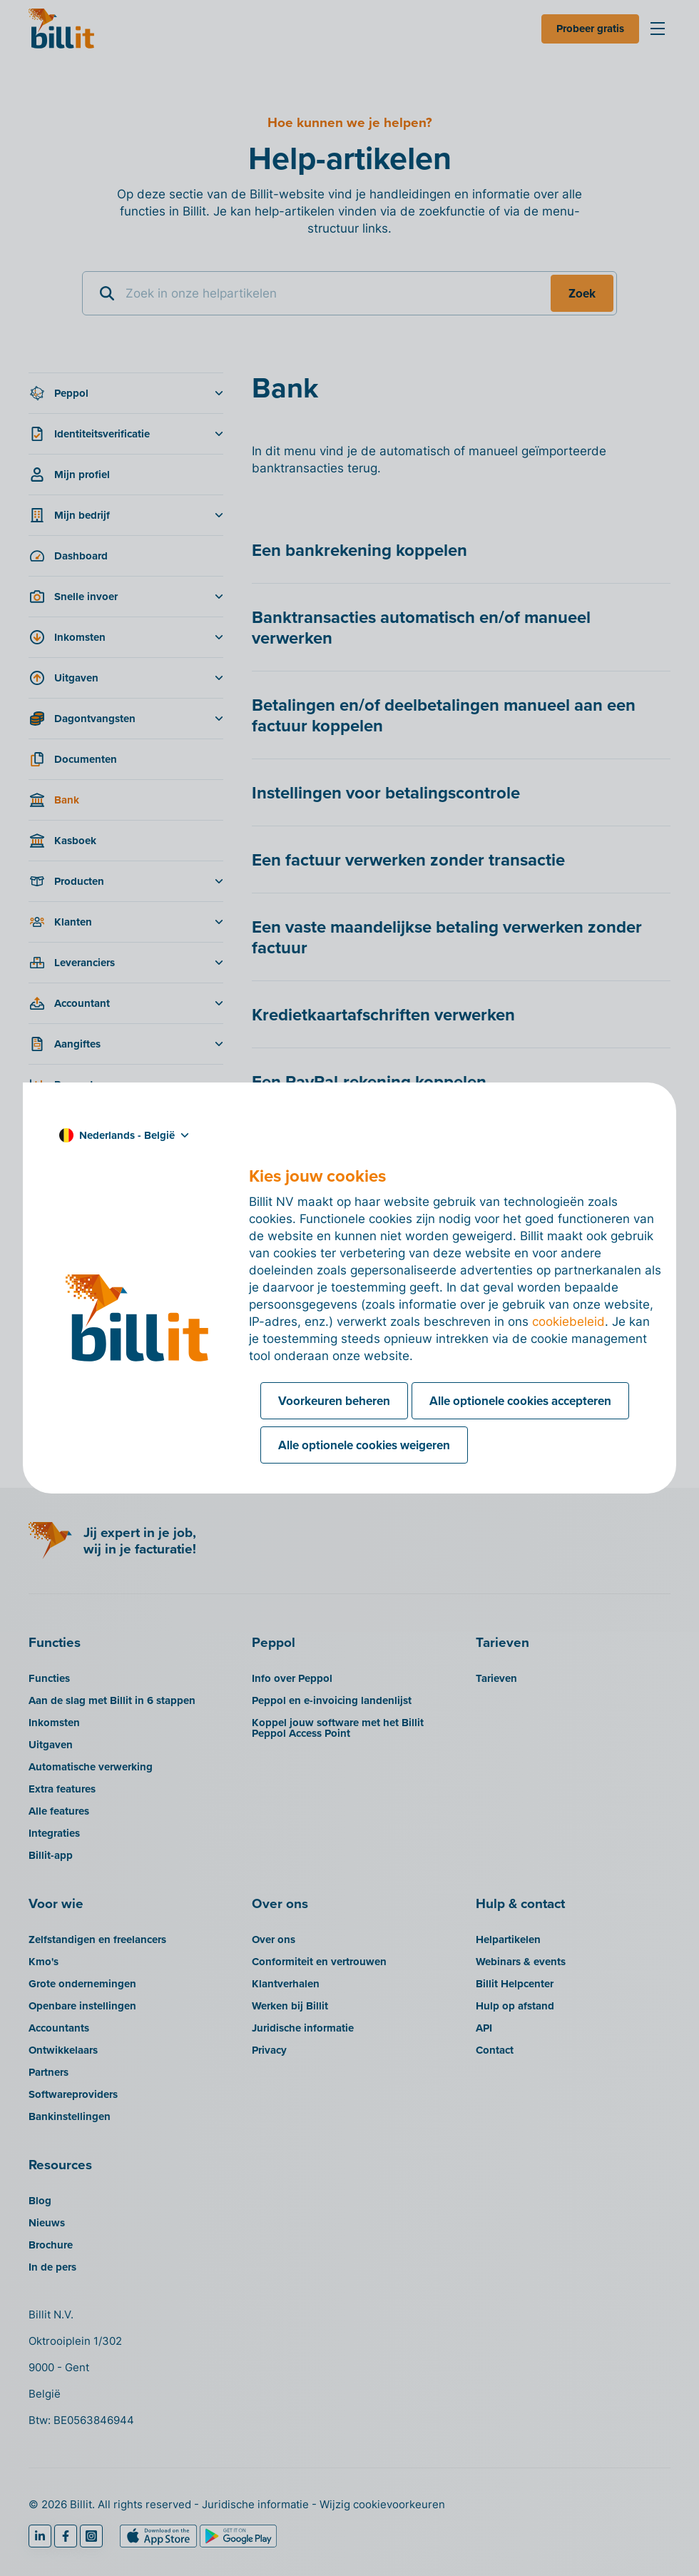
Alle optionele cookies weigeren (364, 1445)
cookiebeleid (568, 1321)
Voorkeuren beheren (334, 1400)
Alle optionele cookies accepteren (520, 1400)
